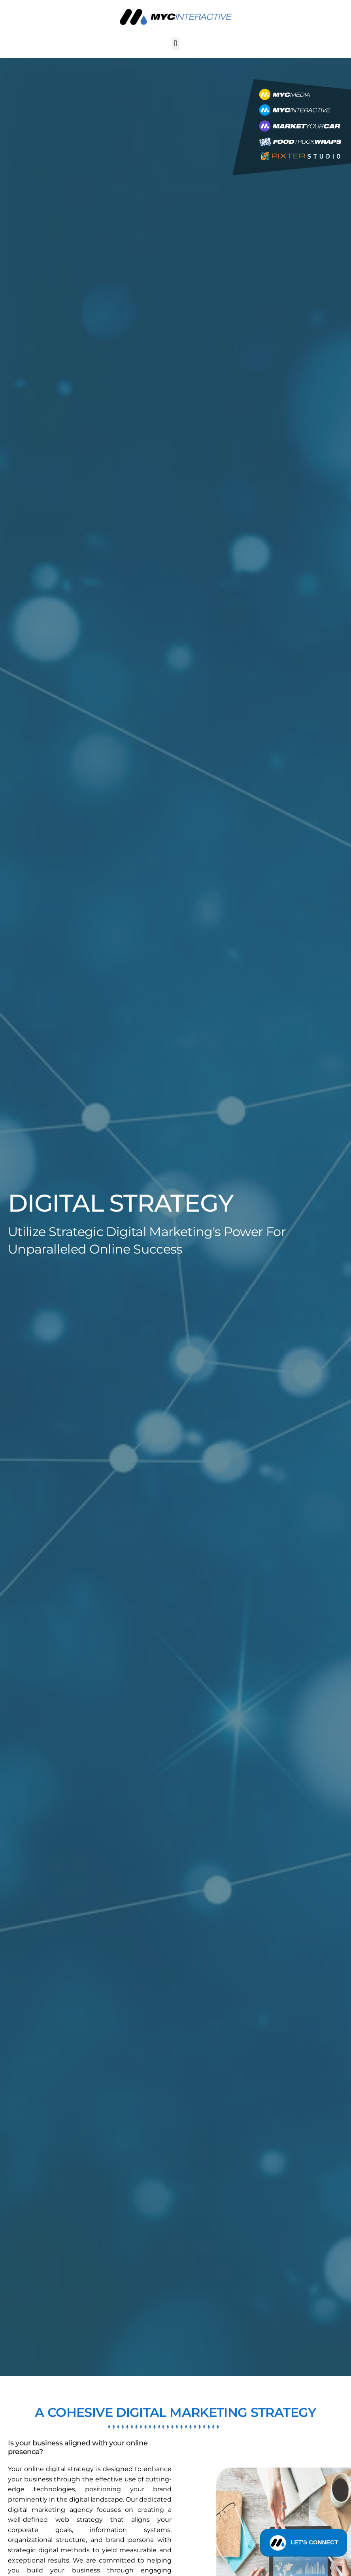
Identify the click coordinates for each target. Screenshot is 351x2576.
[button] (175, 43)
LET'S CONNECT (303, 2544)
